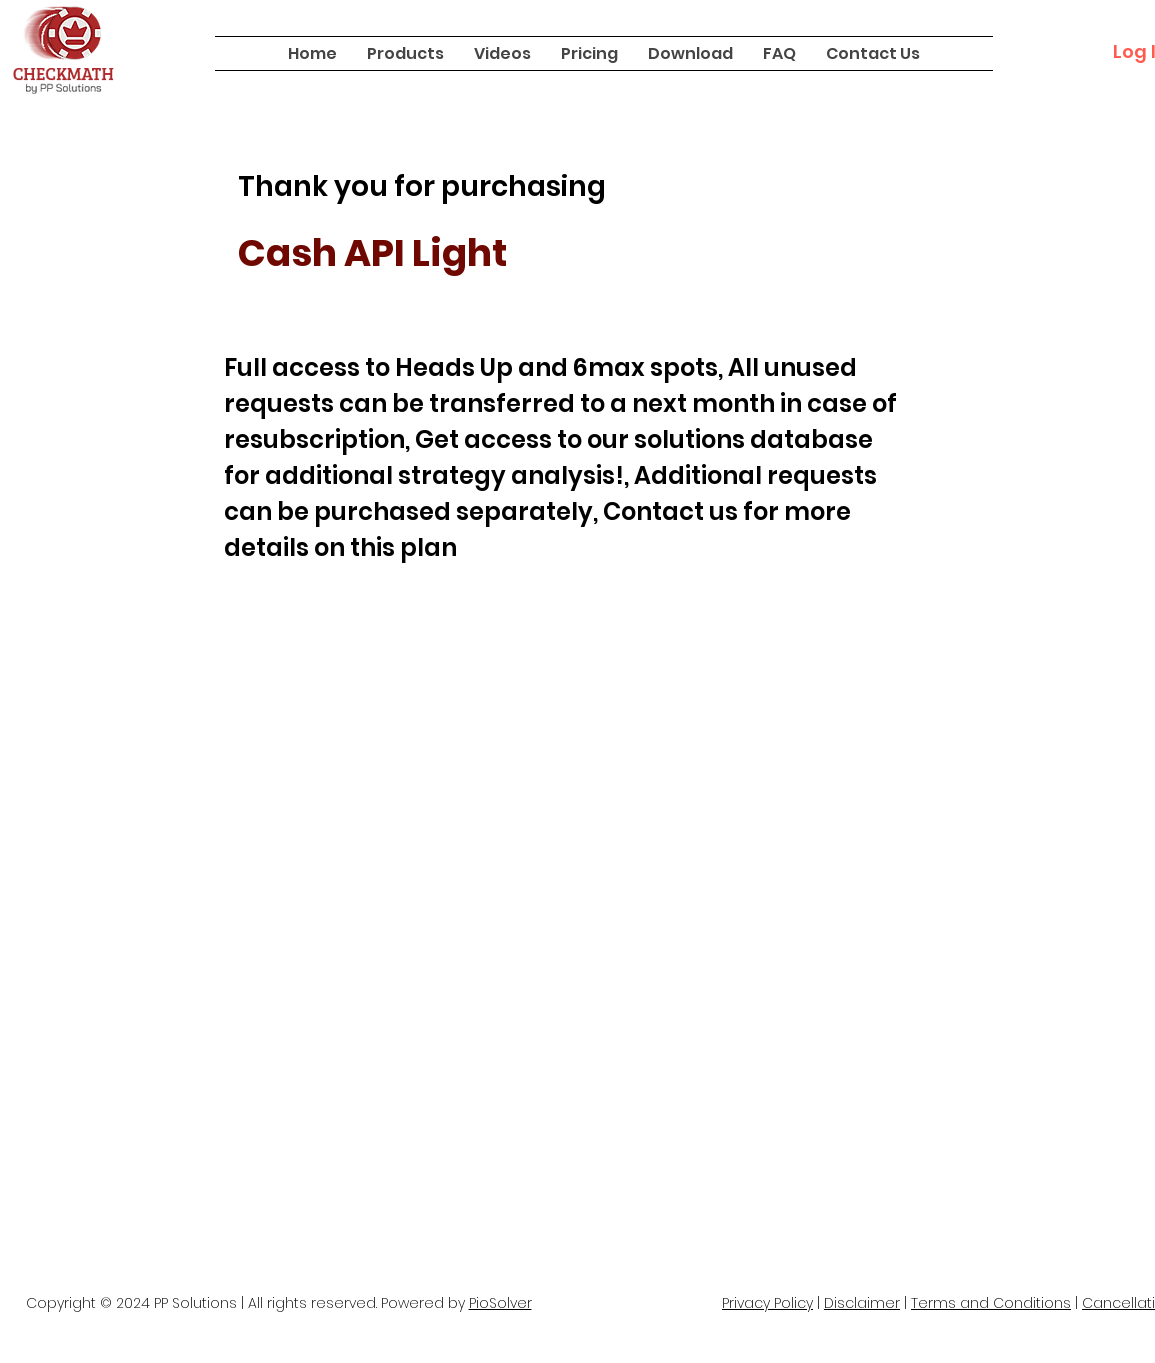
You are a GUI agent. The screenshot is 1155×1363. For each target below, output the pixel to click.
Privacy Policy (767, 1303)
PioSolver (500, 1303)
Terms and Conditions (991, 1303)
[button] (405, 53)
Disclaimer (862, 1303)
